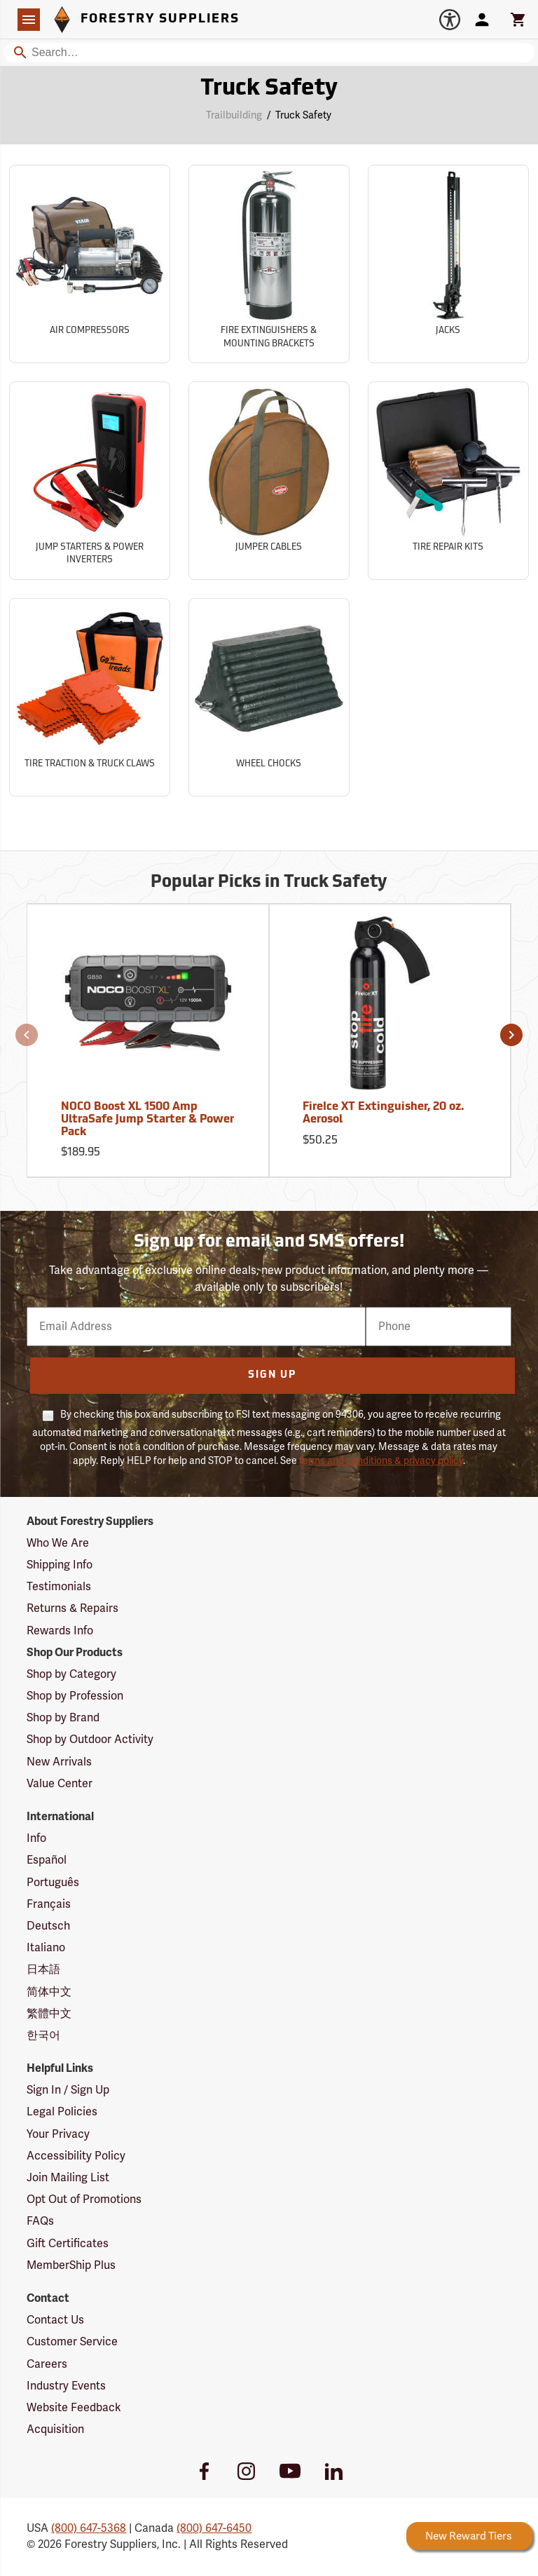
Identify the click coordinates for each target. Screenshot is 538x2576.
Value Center (59, 1784)
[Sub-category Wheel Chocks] (269, 697)
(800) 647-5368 (88, 2528)
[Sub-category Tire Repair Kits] (448, 480)
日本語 (43, 1969)
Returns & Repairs (72, 1608)
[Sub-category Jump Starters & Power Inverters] (89, 480)
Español (47, 1860)
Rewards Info (60, 1631)
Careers (47, 2364)
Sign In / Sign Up (68, 2090)
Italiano (46, 1948)
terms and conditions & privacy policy (381, 1461)
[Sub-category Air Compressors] (89, 264)
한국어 (43, 2035)
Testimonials (59, 1587)
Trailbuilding (234, 115)
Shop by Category (71, 1674)
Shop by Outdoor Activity (90, 1740)
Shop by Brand (63, 1718)
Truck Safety (303, 115)
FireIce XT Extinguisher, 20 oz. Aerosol (383, 1113)
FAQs (40, 2221)
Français (49, 1904)
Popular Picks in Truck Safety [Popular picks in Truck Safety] (269, 882)
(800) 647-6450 (214, 2528)
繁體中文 (49, 2014)
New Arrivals (59, 1762)
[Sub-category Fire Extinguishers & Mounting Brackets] (269, 264)
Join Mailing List (68, 2178)
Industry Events (66, 2386)
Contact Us (55, 2320)
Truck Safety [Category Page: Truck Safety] (269, 89)
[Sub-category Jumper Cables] (269, 480)
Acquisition (55, 2429)
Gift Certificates (68, 2244)
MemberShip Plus (71, 2265)
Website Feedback (74, 2408)
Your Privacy (58, 2134)
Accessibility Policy (76, 2156)
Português (53, 1883)
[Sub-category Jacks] (448, 264)
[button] (26, 1035)
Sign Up (272, 1375)
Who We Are (58, 1543)
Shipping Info (59, 1565)
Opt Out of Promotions (84, 2199)
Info (36, 1838)
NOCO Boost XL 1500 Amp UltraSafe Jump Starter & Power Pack (147, 1119)
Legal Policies (62, 2112)
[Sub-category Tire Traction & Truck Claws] (89, 697)
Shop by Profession (75, 1696)
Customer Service (72, 2342)
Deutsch (48, 1926)
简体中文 (49, 1992)
